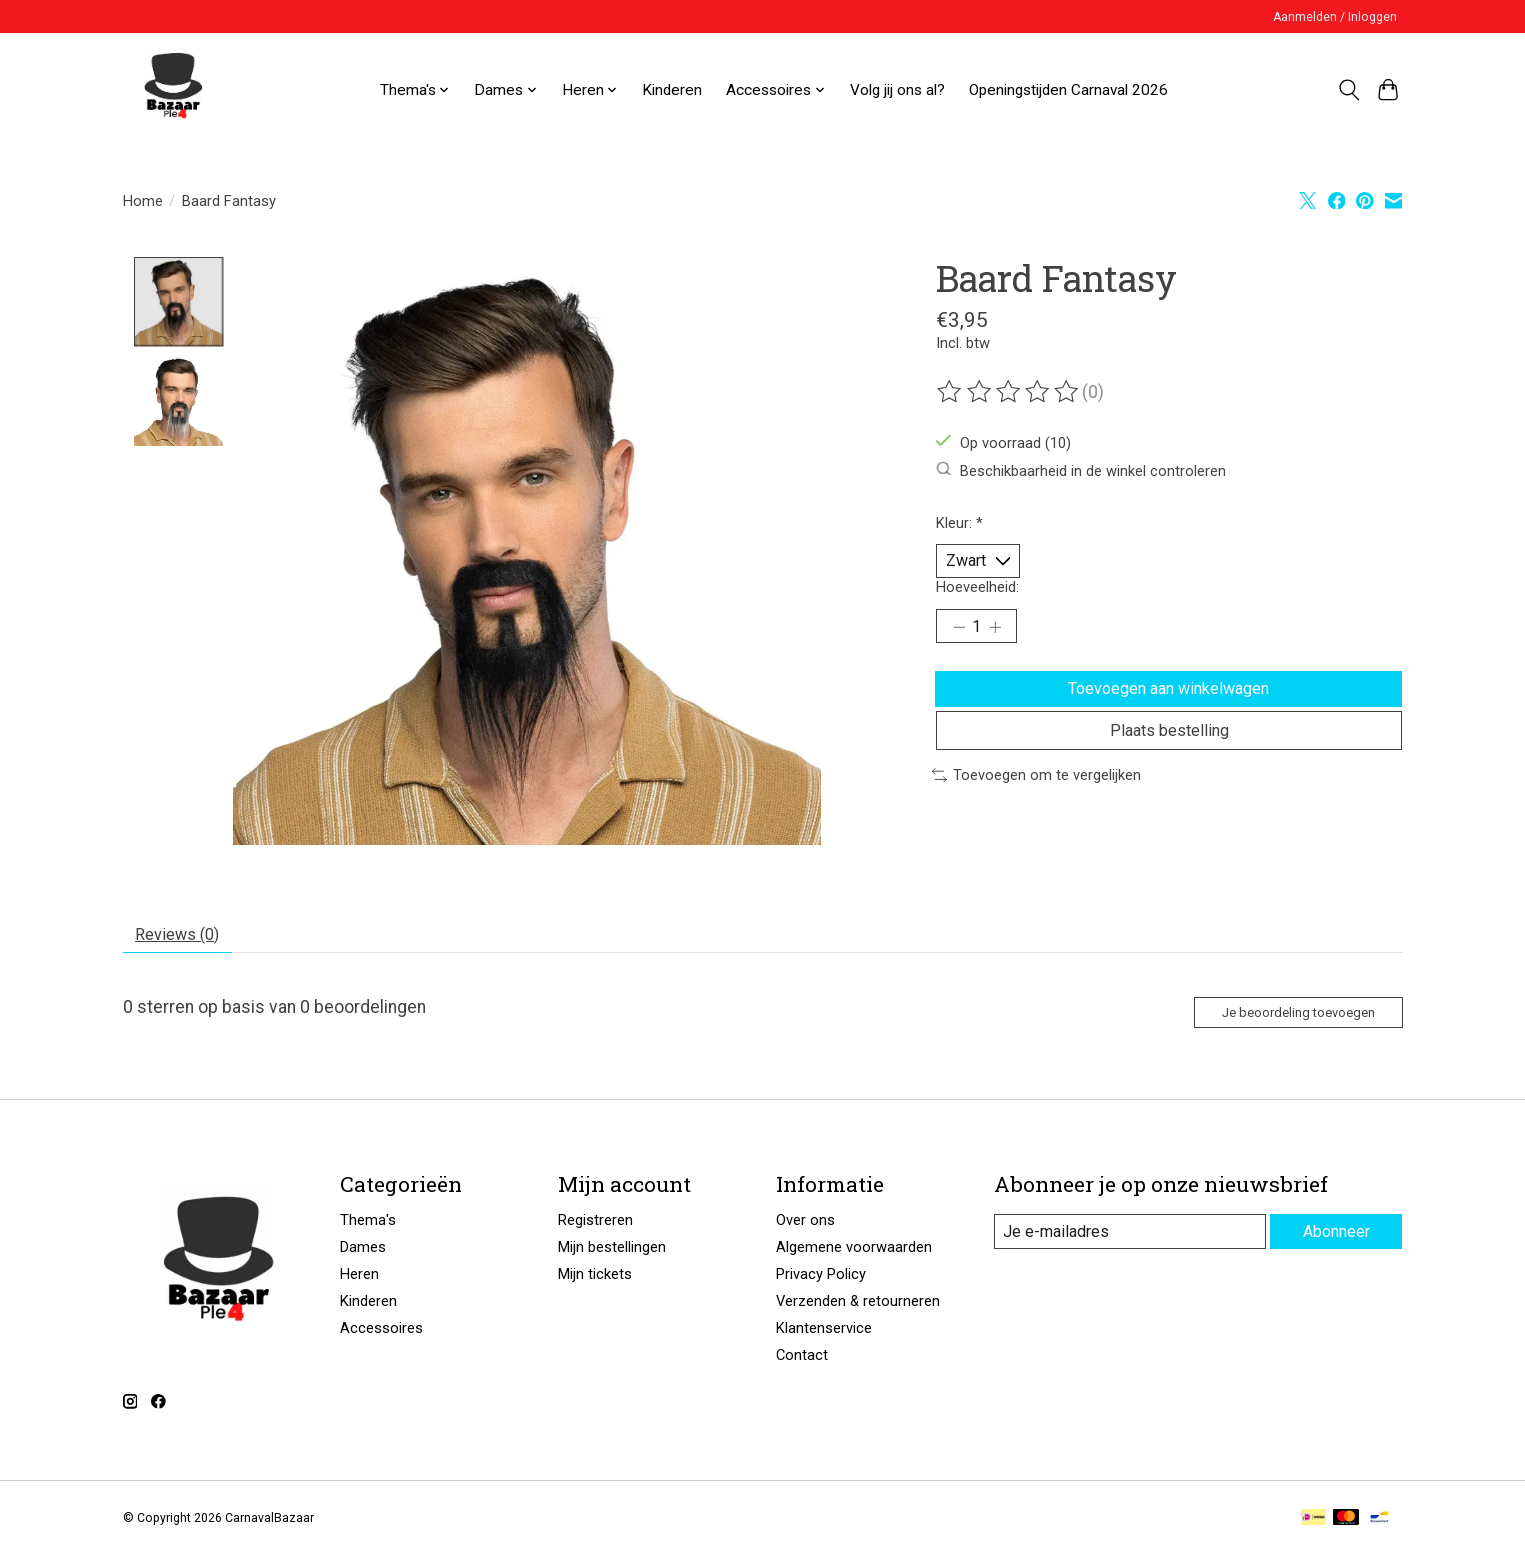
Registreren (595, 1232)
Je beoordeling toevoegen (1281, 1021)
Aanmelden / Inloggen (1335, 17)
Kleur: (959, 523)
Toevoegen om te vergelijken (1037, 804)
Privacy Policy (821, 1286)
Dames (363, 1259)
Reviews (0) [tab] (185, 938)
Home (143, 201)
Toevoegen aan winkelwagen (1169, 703)
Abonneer (1334, 1243)
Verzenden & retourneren (858, 1313)
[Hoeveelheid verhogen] (1002, 635)
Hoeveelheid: (977, 592)
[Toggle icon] (1349, 90)
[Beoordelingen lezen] (1009, 392)
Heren (359, 1286)
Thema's (368, 1232)
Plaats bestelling (1169, 756)
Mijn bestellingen (612, 1259)
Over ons (805, 1232)
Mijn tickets (595, 1286)
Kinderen (672, 90)
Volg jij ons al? (897, 90)
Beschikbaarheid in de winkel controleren (1081, 470)
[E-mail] (1127, 1244)
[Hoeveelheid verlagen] (959, 635)
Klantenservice (824, 1340)
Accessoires (381, 1340)
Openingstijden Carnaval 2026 (1068, 90)
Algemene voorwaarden (854, 1259)
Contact (802, 1367)
